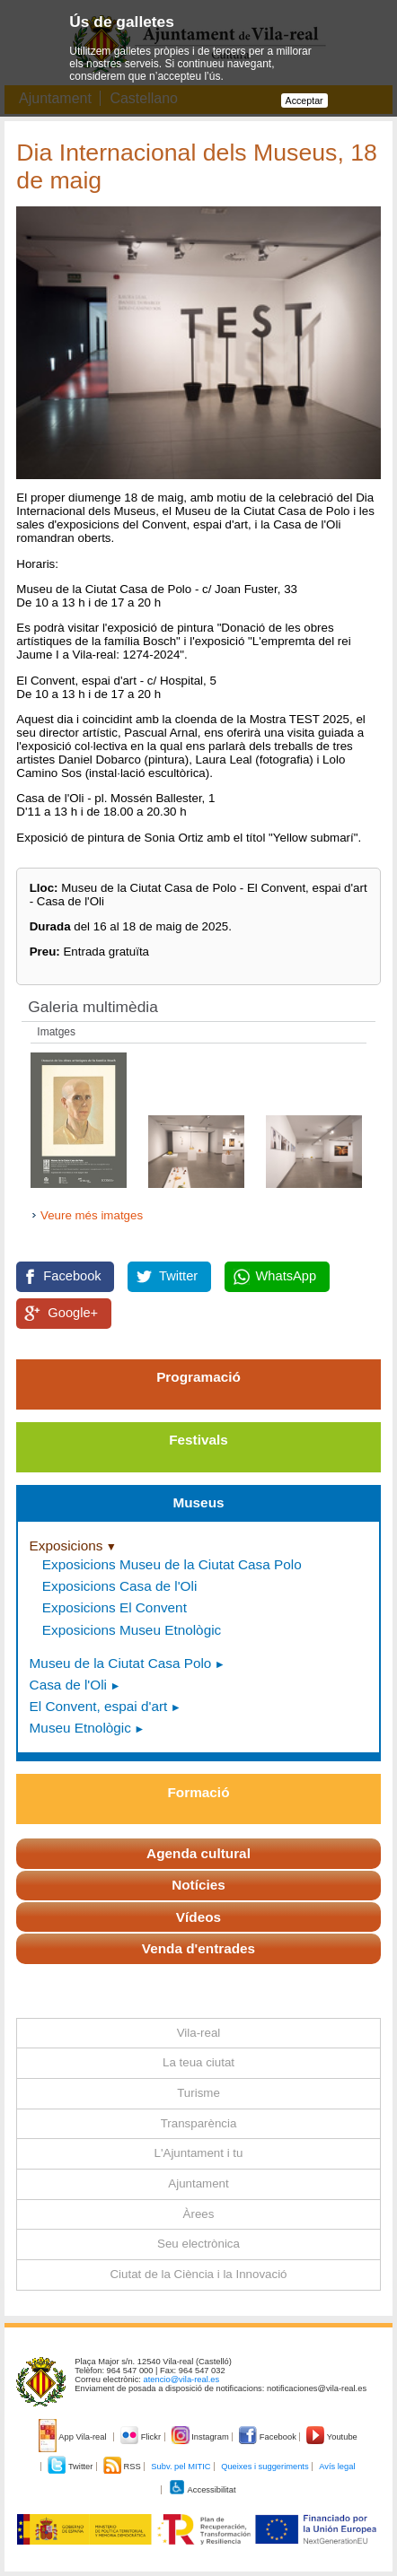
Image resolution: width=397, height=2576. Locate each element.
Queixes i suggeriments (264, 2466)
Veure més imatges (91, 1215)
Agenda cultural (198, 1853)
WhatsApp (286, 1276)
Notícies (198, 1884)
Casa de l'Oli (68, 1684)
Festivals (198, 1439)
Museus (198, 1502)
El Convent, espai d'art (99, 1706)
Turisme (198, 2093)
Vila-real (199, 2032)
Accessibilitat (202, 2489)
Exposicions (66, 1545)
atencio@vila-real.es (182, 2379)
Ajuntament (198, 2183)
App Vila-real (74, 2436)
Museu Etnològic (80, 1727)
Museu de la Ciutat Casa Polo (121, 1663)
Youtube (331, 2436)
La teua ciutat (198, 2062)
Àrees (199, 2214)
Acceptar (304, 100)
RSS (123, 2466)
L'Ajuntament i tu (198, 2153)
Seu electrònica (198, 2243)
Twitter (178, 1276)
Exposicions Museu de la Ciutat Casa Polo (172, 1564)
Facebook (72, 1276)
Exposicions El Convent (114, 1607)
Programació (198, 1376)
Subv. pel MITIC (180, 2466)
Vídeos (198, 1917)
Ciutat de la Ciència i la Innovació (198, 2274)
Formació (199, 1792)
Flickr (141, 2436)
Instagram (202, 2436)
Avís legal (337, 2466)
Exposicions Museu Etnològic (131, 1629)
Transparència (199, 2123)
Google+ (73, 1312)
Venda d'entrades (198, 1948)
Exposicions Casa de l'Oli (119, 1586)
